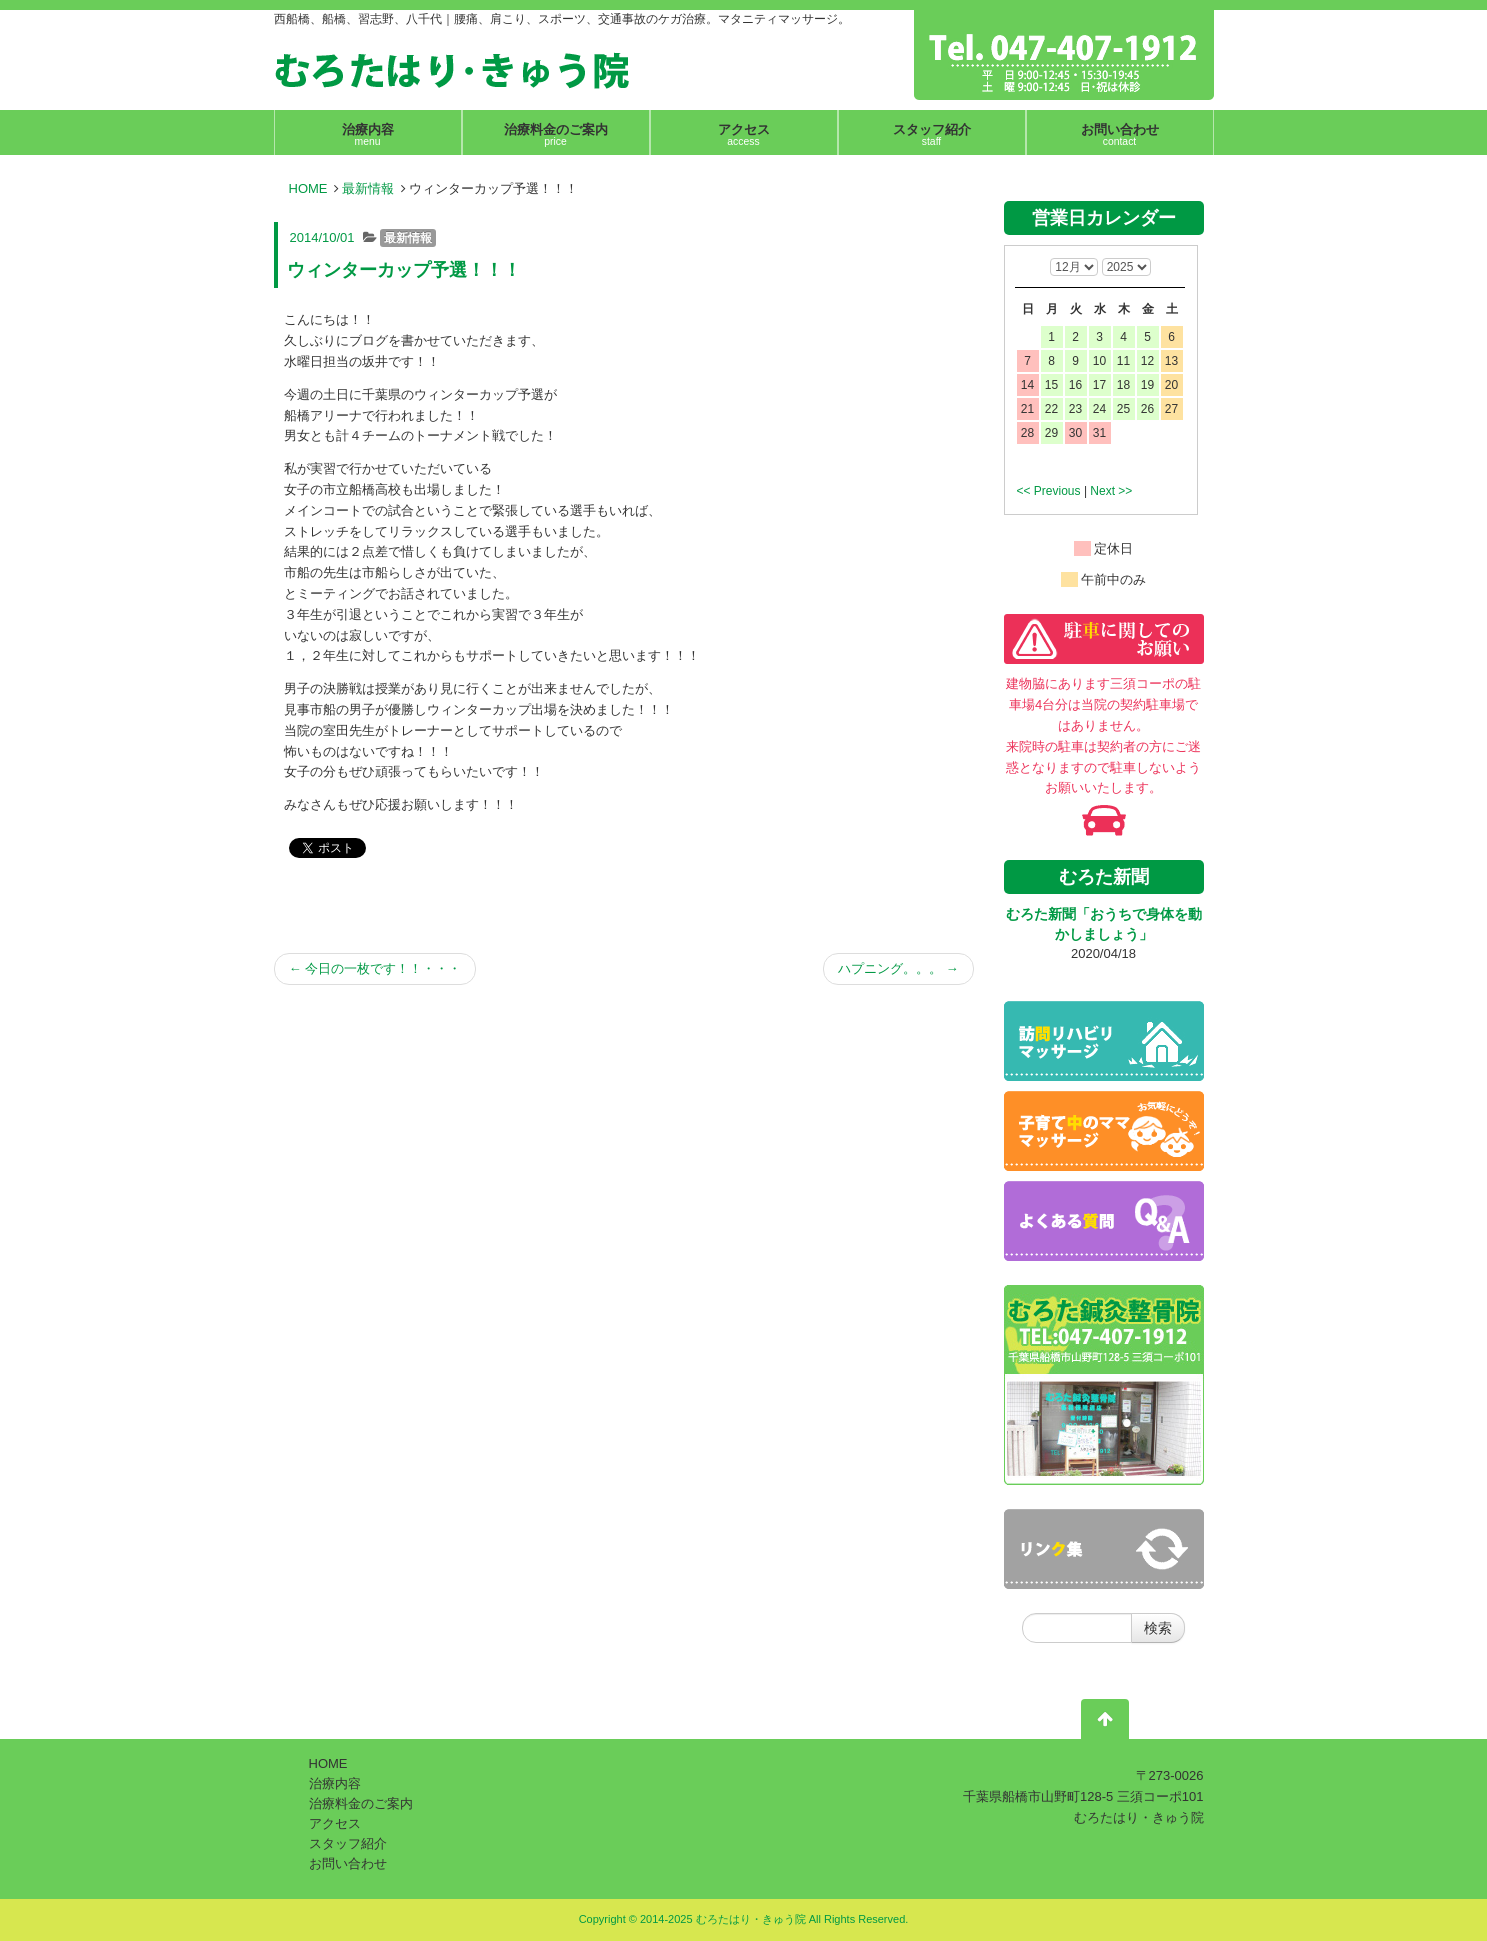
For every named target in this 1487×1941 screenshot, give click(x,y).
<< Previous (1049, 491)
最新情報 (368, 188)
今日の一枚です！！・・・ (375, 968)
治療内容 (335, 1783)
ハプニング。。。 (898, 968)
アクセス (335, 1823)
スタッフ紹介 (348, 1843)
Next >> (1111, 491)
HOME (308, 188)
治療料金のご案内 (361, 1803)
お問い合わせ (348, 1863)
